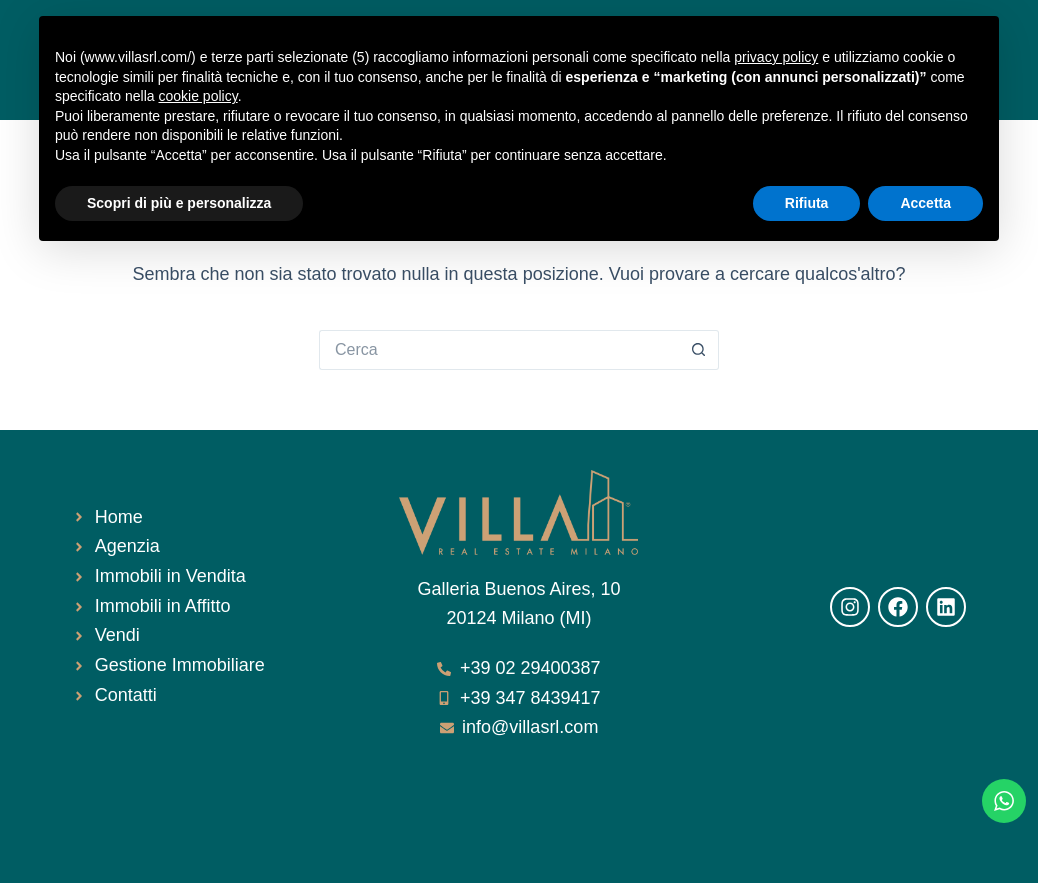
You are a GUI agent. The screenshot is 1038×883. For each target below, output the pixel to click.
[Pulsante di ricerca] (699, 350)
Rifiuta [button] (807, 203)
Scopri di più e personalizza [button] (179, 203)
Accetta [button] (925, 203)
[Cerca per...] (499, 350)
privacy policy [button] (776, 57)
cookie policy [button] (198, 96)
